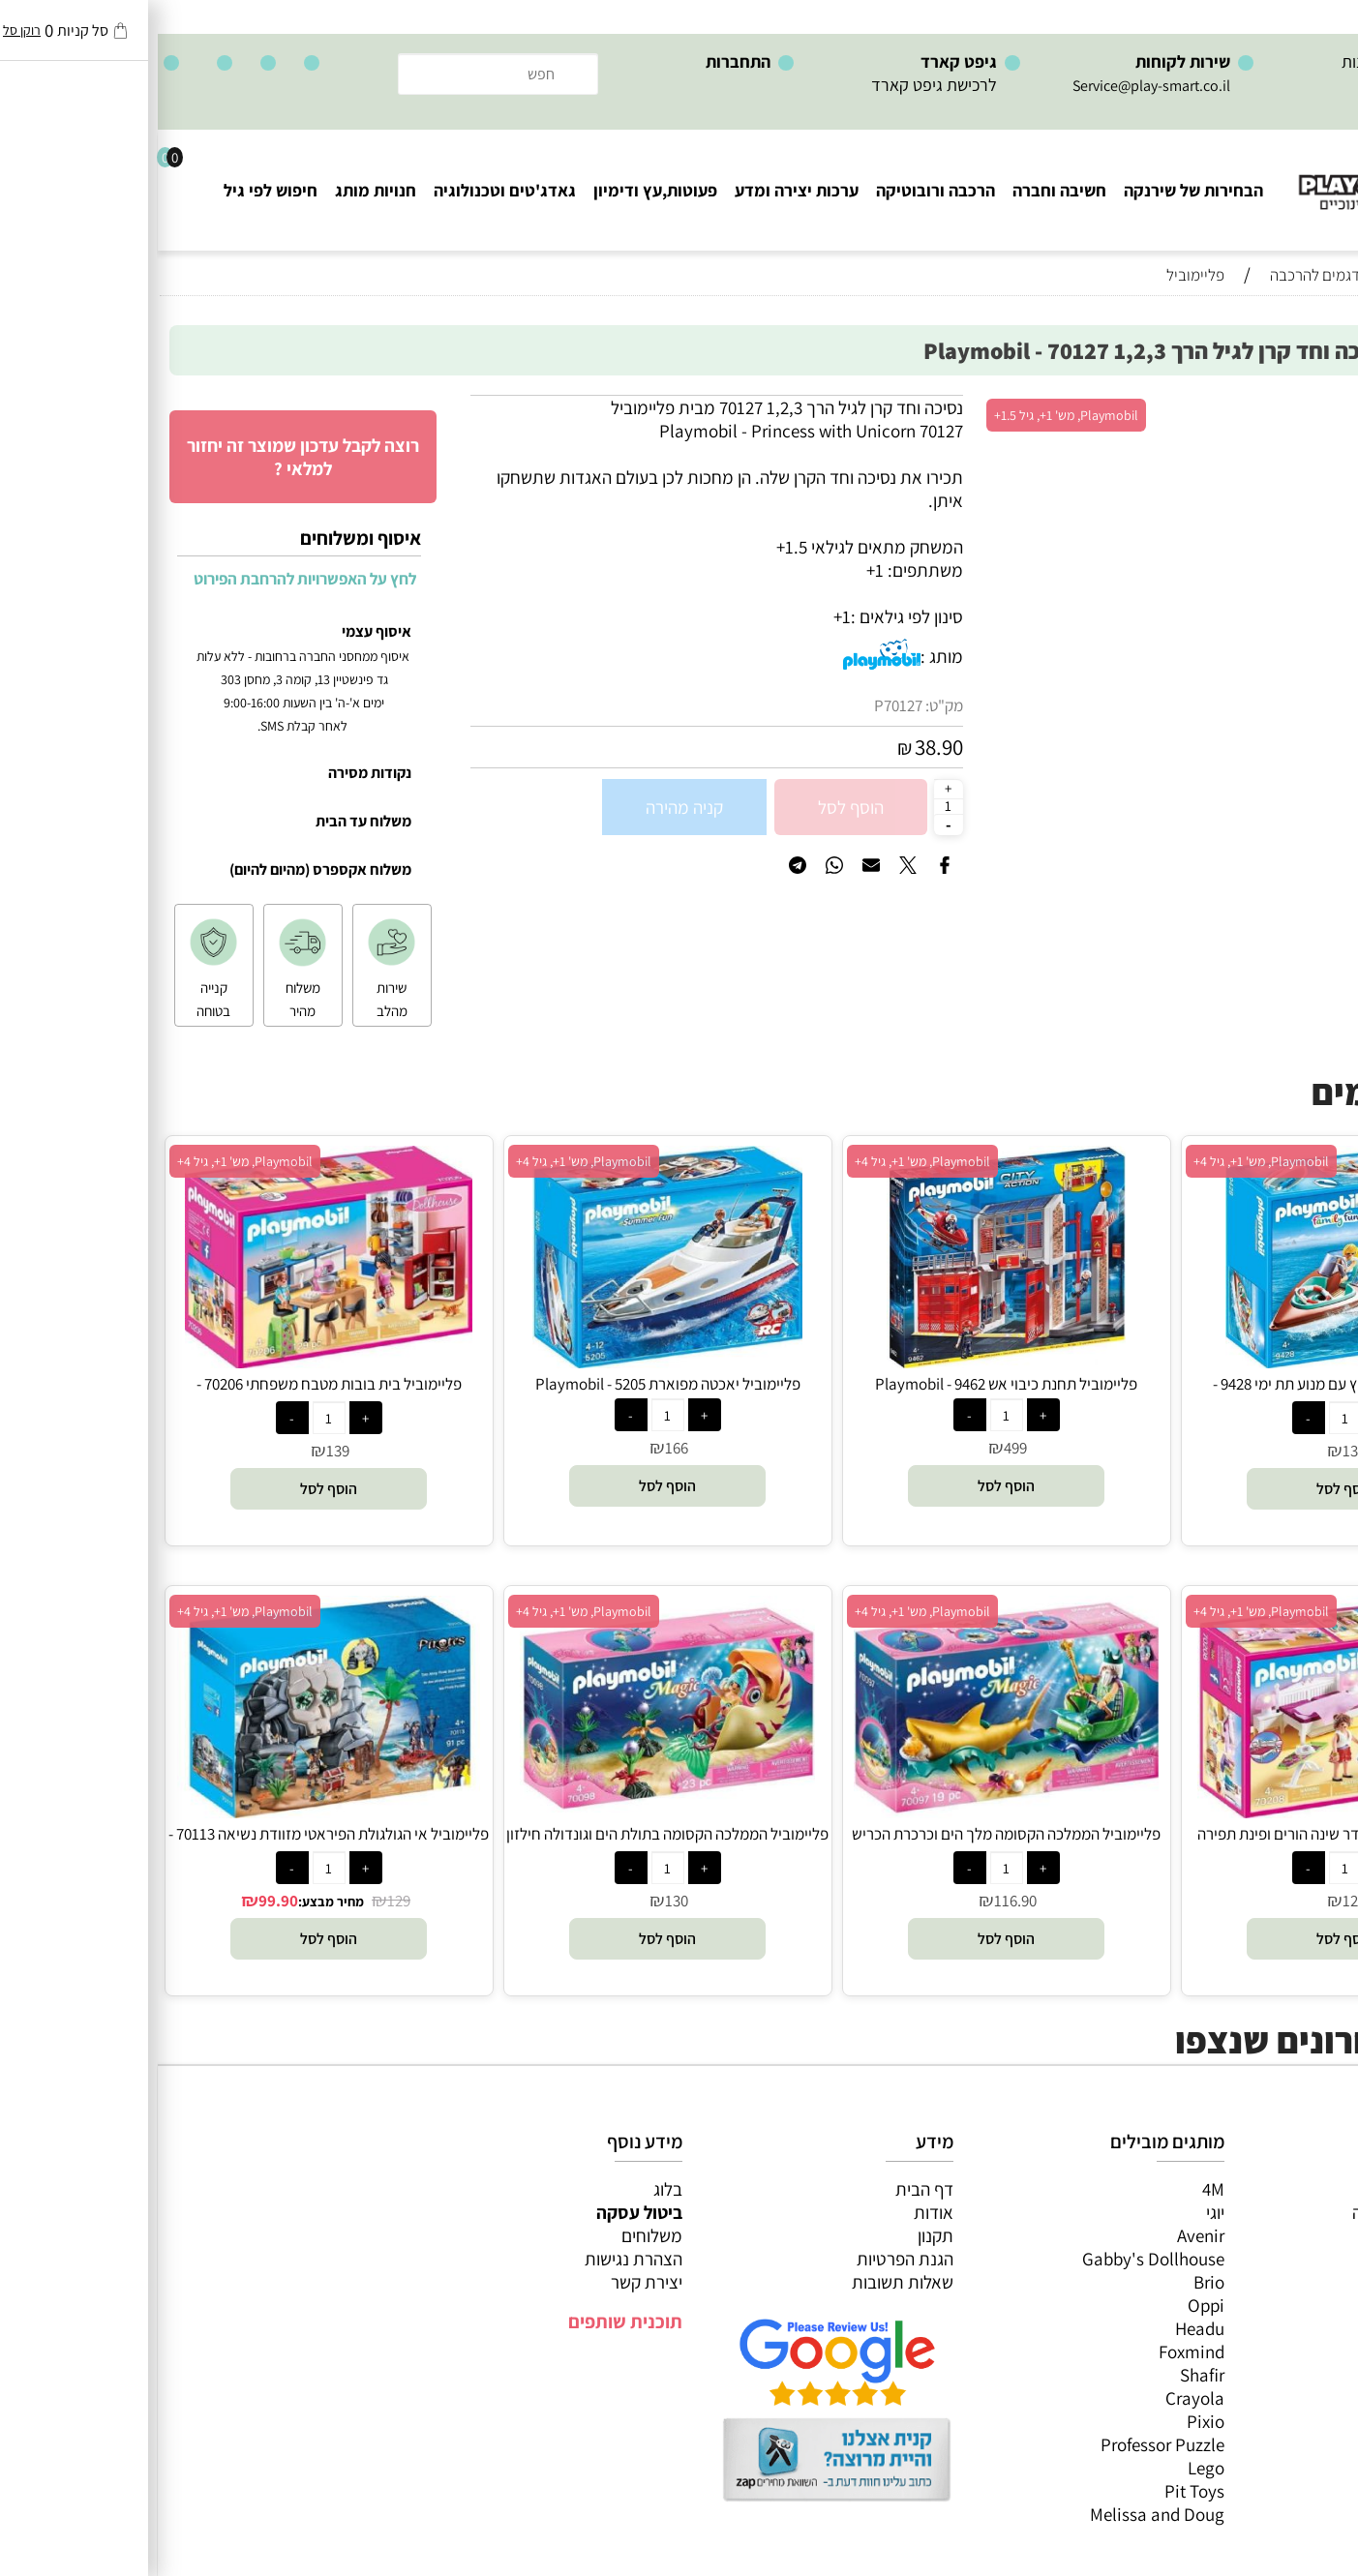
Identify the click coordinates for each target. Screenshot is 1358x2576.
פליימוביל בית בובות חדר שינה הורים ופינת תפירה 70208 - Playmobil (1187, 1844)
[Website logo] (1241, 175)
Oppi (1048, 2305)
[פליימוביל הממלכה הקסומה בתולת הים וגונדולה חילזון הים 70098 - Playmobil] (509, 1811)
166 (518, 1447)
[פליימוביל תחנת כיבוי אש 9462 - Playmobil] (848, 1361)
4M (1055, 2189)
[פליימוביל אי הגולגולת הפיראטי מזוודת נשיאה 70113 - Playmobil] (171, 1811)
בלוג (510, 2189)
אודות (776, 2212)
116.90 (857, 1900)
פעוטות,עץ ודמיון (1281, 2281)
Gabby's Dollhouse (995, 2258)
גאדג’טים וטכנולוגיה (1270, 2305)
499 (857, 1447)
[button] (1187, 1489)
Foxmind (1034, 2351)
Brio (1051, 2281)
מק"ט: (786, 705)
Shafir (1044, 2374)
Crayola (1037, 2398)
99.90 (120, 1900)
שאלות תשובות (745, 2281)
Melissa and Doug (999, 2514)
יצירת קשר (489, 2281)
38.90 (781, 747)
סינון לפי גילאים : (749, 616)
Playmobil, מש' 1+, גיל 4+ (1103, 1161)
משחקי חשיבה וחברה (1266, 2212)
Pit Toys (1037, 2490)
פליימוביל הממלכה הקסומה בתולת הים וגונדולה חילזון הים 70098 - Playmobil (509, 1844)
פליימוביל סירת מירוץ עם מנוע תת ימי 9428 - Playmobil (1187, 1394)
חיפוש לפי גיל (113, 190)
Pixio (1048, 2421)
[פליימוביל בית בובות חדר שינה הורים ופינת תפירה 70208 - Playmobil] (1187, 1811)
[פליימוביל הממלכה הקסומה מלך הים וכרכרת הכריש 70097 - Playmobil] (848, 1811)
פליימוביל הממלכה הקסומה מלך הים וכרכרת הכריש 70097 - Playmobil (848, 1844)
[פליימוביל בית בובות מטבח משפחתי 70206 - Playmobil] (170, 1361)
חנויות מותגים (1291, 2328)
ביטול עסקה (481, 2212)
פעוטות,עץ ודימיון (497, 190)
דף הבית (767, 2189)
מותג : (784, 656)
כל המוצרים (1298, 2189)
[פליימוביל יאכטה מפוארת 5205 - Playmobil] (510, 1361)
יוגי (1057, 2212)
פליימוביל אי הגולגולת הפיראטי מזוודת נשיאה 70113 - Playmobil (171, 1844)
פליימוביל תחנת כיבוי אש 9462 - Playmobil (848, 1383)
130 (1196, 1450)
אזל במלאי (1305, 405)
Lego (1048, 2467)
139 (180, 1450)
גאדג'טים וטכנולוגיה (347, 190)
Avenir (1043, 2235)
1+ (684, 616)
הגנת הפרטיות (747, 2258)
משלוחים (494, 2235)
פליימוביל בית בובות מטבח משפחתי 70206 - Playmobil (171, 1394)
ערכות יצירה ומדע (639, 190)
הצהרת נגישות (476, 2258)
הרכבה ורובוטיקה (777, 190)
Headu (1042, 2328)
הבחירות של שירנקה (1035, 190)
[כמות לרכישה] (790, 806)
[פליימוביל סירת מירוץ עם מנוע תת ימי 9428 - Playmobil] (1188, 1361)
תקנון (778, 2235)
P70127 (740, 705)
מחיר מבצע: (173, 1901)
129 (1196, 1900)
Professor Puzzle (1005, 2444)
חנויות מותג (217, 190)
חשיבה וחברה (902, 190)
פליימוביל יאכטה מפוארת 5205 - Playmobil (510, 1383)
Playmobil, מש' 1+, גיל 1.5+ (908, 415)
